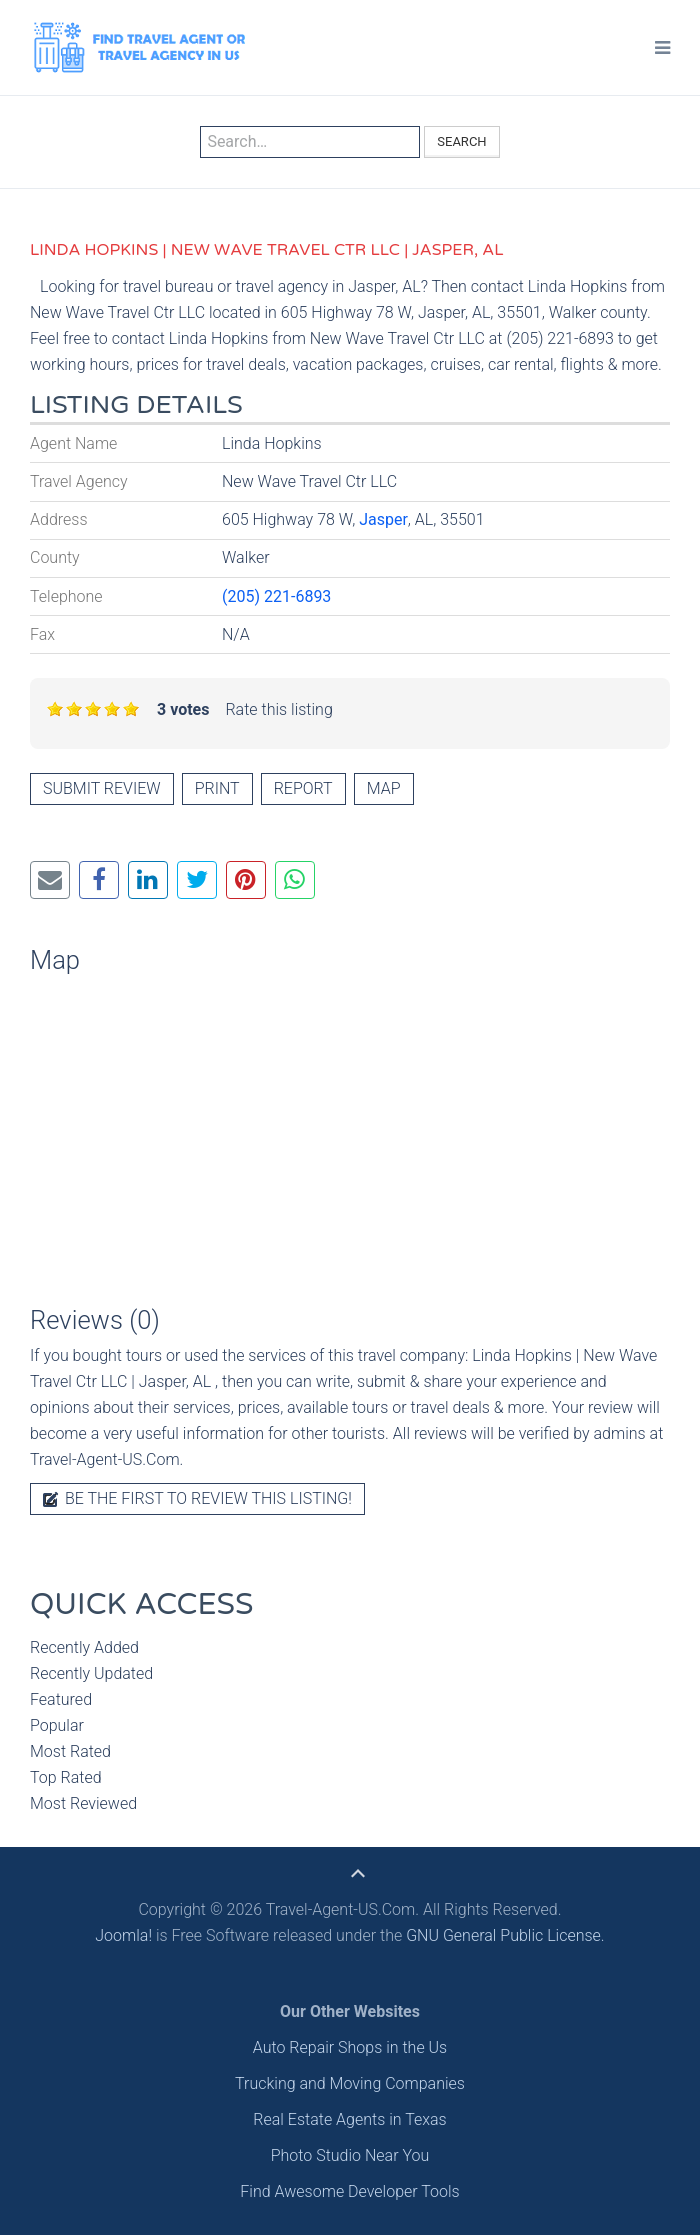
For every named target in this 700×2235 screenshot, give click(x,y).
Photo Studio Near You (350, 2155)
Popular (57, 1725)
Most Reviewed (83, 1803)
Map (384, 788)
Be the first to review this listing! (197, 1498)
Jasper (383, 519)
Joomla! (123, 1935)
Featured (61, 1699)
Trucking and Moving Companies (350, 2083)
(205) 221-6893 (276, 596)
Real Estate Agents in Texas (349, 2119)
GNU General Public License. (505, 1935)
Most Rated (70, 1751)
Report (303, 788)
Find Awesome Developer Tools (349, 2191)
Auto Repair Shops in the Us (350, 2047)
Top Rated (66, 1777)
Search (461, 141)
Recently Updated (91, 1673)
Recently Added (84, 1647)
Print (217, 788)
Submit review (102, 788)
